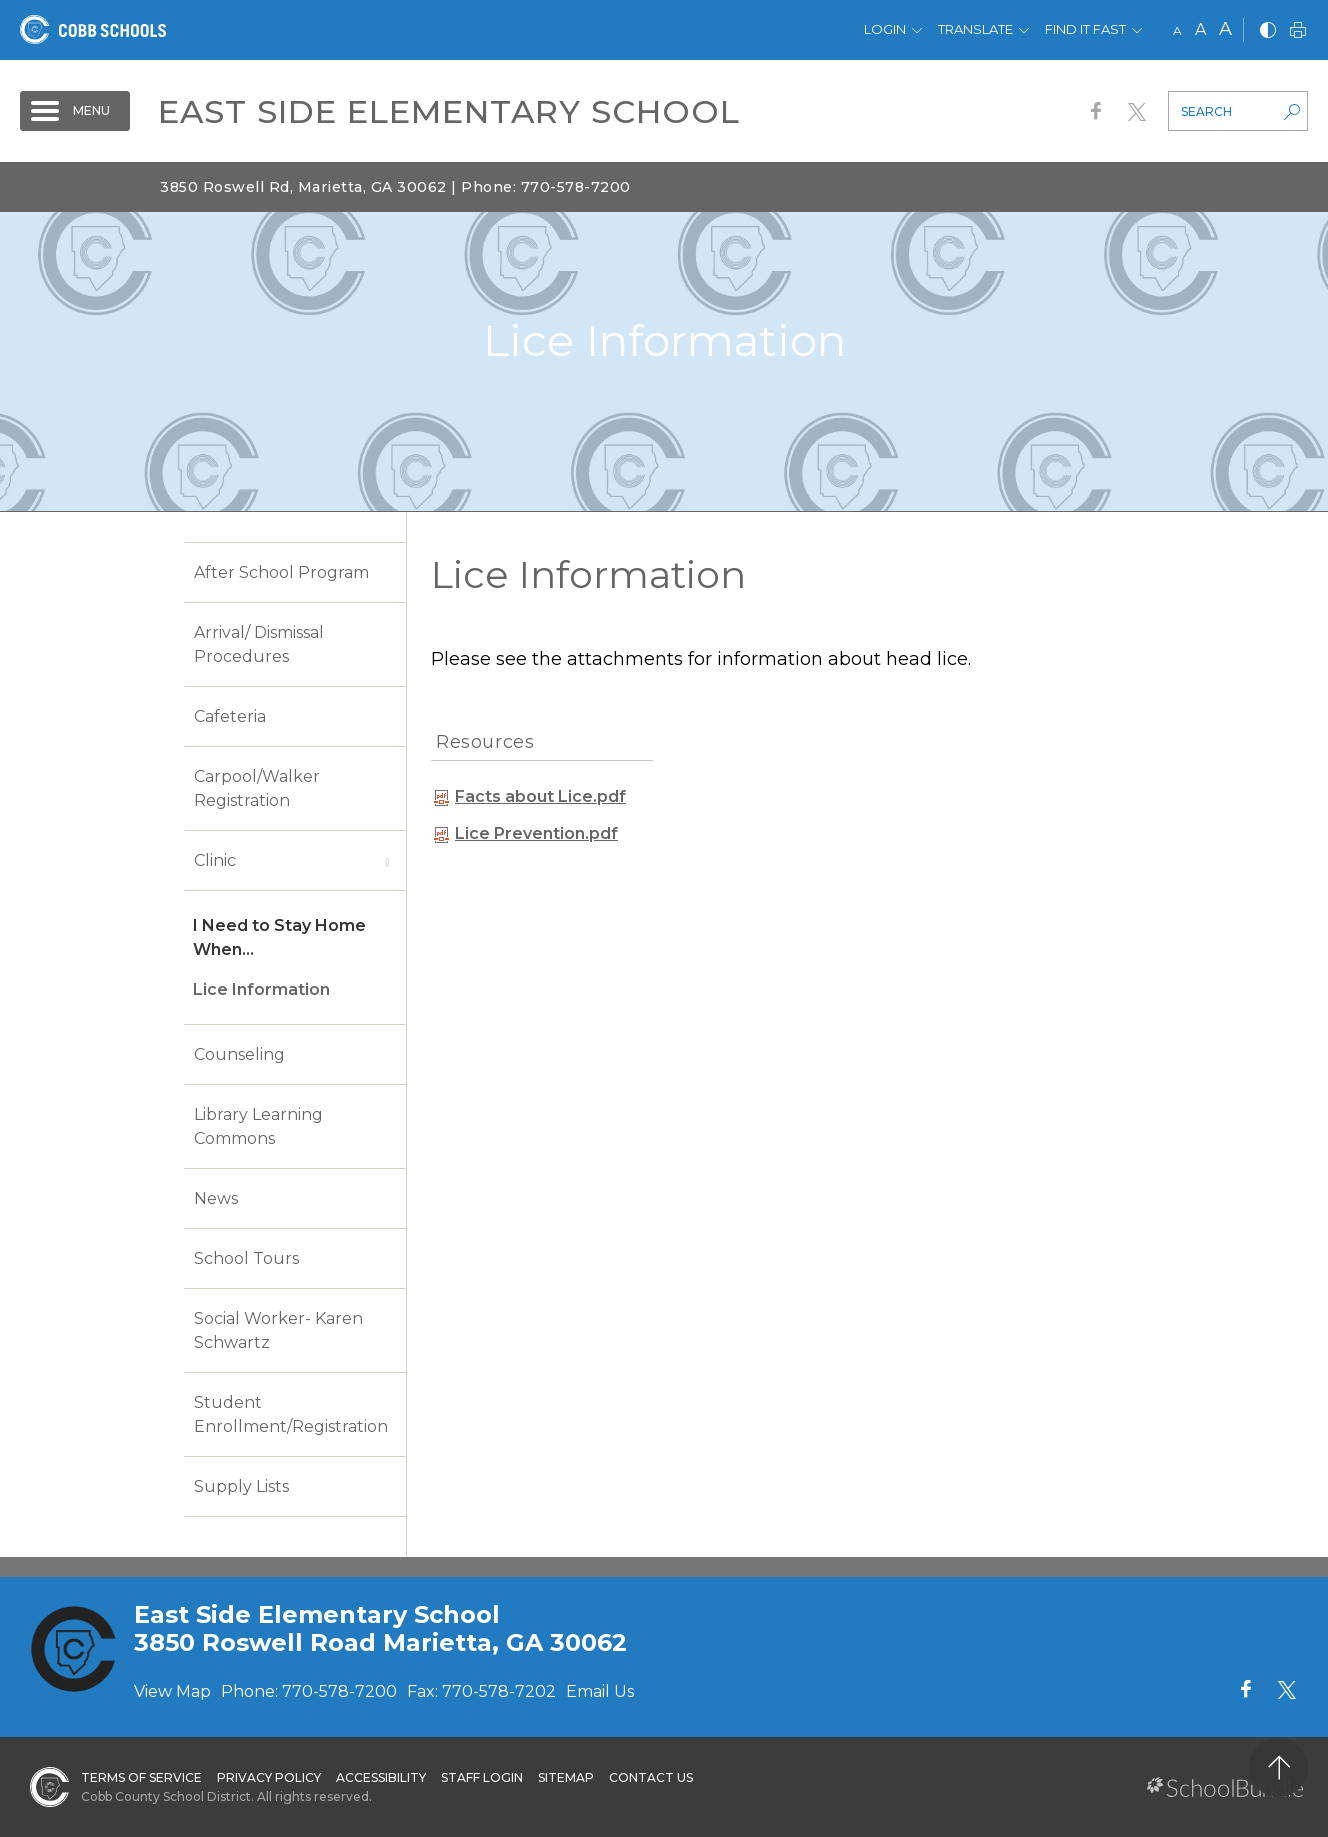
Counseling (239, 1054)
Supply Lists (241, 1486)
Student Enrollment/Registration (291, 1414)
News (216, 1198)
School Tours (246, 1258)
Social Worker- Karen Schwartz (278, 1330)
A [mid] (1200, 29)
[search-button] (1292, 114)
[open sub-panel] (387, 861)
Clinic (215, 860)
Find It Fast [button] (1085, 29)
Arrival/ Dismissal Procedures (259, 644)
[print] (1298, 31)
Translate (975, 29)
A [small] (1177, 30)
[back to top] (1278, 1767)
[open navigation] (75, 111)
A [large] (1225, 29)
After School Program (281, 572)
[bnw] (1268, 31)
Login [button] (885, 29)
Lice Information (261, 989)
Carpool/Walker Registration (257, 788)
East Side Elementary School (449, 111)
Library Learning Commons (258, 1126)
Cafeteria (230, 716)
